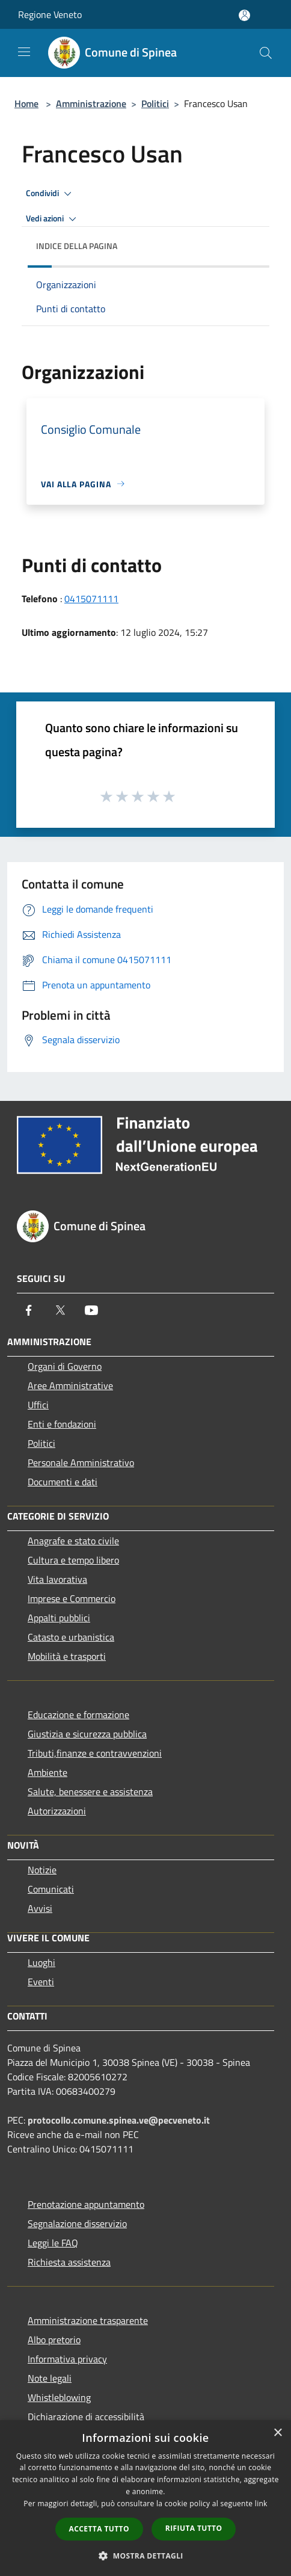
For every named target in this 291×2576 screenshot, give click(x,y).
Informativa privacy (67, 2359)
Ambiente (47, 1772)
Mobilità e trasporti (67, 1656)
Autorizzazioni (57, 1811)
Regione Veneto (50, 14)
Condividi (50, 193)
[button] (145, 2556)
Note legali (50, 2378)
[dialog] (145, 2498)
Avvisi (40, 1908)
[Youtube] (91, 1310)
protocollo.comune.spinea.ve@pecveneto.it (119, 2120)
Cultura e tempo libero (73, 1560)
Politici (155, 103)
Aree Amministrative (70, 1385)
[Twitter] (60, 1310)
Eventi (41, 1981)
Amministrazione (91, 103)
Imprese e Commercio (71, 1598)
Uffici (38, 1404)
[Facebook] (29, 1310)
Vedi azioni (53, 219)
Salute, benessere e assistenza (90, 1791)
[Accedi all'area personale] (244, 15)
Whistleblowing (59, 2397)
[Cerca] (266, 53)
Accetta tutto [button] (99, 2529)
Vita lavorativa (57, 1579)
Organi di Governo (65, 1366)
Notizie (42, 1870)
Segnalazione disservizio (77, 2223)
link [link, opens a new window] (261, 2503)
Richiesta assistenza (69, 2262)
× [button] (277, 2433)
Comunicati (51, 1889)
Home (26, 103)
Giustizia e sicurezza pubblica (87, 1734)
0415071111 (91, 598)
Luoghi (41, 1962)
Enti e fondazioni (62, 1424)
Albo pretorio (54, 2339)
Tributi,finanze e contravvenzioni (95, 1753)
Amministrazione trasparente (88, 2320)
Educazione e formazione (78, 1714)
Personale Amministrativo (81, 1462)
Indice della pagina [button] (76, 245)
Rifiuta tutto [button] (193, 2528)
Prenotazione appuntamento (86, 2204)
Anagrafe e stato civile (73, 1540)
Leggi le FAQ (53, 2243)
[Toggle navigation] (24, 52)
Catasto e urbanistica (71, 1637)
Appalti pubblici (59, 1617)
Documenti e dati (62, 1481)
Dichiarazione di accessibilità (86, 2416)
